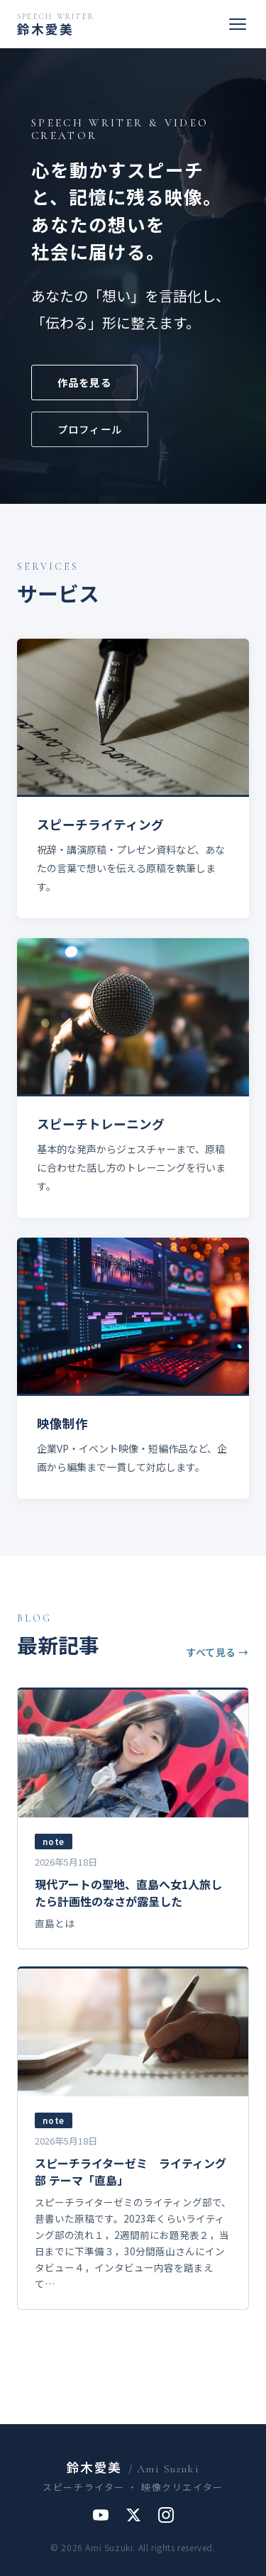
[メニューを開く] (237, 24)
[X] (133, 2515)
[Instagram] (166, 2515)
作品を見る (84, 382)
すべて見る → (217, 1652)
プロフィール (89, 429)
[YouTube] (101, 2515)
